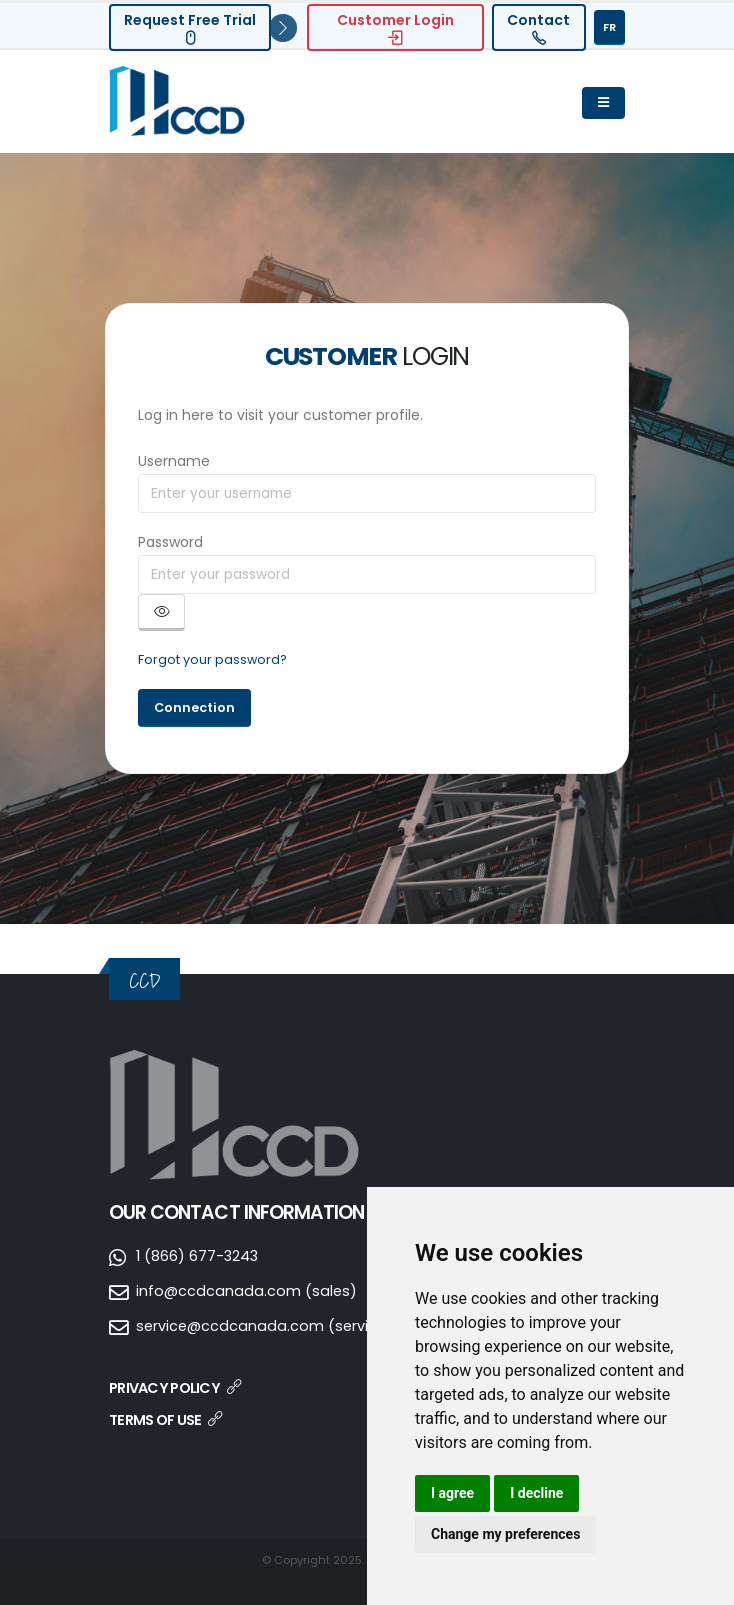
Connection (194, 707)
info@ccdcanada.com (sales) (247, 1290)
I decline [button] (536, 1493)
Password (170, 542)
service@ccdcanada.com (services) (271, 1325)
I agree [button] (452, 1493)
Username (174, 461)
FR (609, 27)
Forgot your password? (212, 659)
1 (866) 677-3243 (198, 1255)
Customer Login (395, 27)
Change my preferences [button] (505, 1534)
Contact (538, 27)
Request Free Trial (190, 27)
